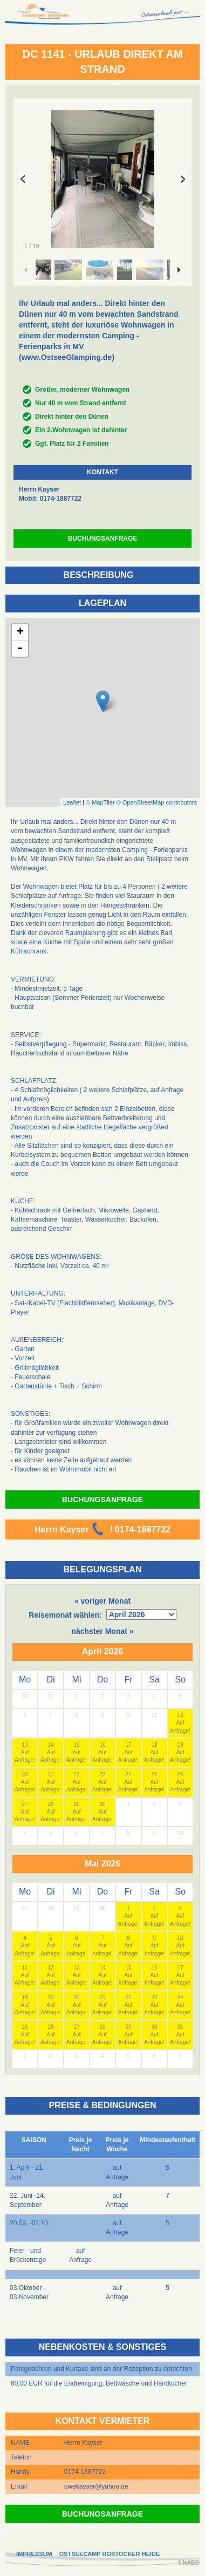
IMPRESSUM (34, 2554)
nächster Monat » (102, 1631)
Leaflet (72, 802)
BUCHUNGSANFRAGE (103, 538)
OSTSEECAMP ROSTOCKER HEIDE (109, 2554)
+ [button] (20, 632)
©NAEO (189, 2562)
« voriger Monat (102, 1601)
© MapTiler (100, 802)
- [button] (20, 648)
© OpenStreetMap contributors (157, 802)
